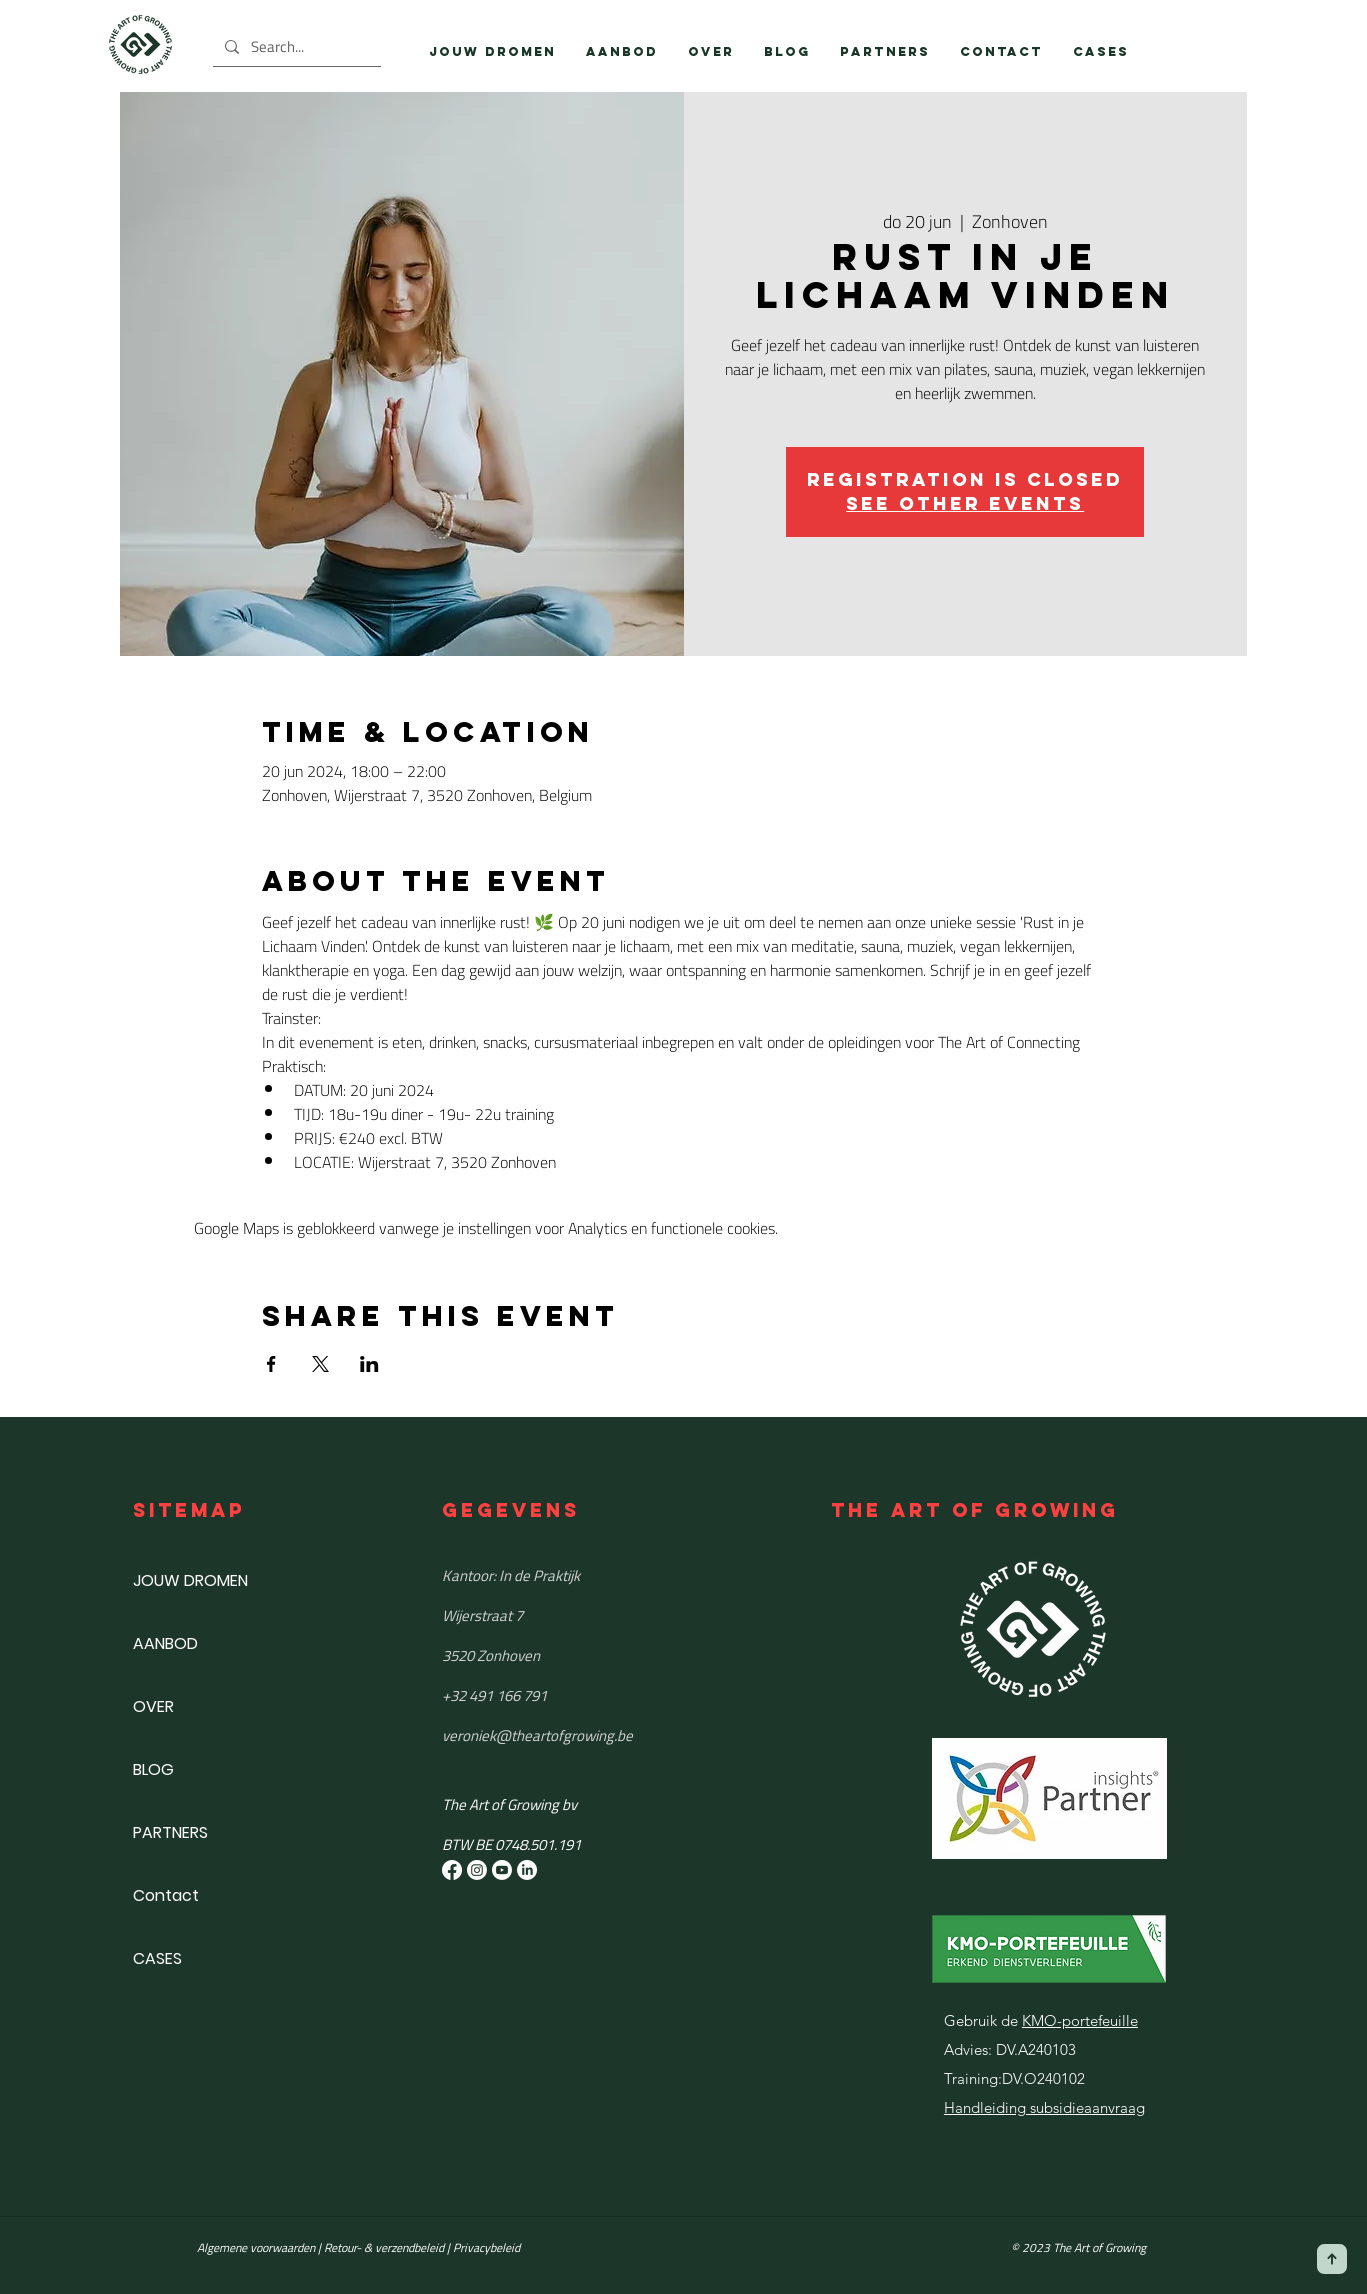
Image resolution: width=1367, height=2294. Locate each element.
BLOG (153, 1769)
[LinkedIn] (527, 1870)
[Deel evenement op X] (320, 1364)
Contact (166, 1895)
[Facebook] (452, 1870)
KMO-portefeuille (1080, 2020)
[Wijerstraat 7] (587, 1615)
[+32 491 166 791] (587, 1695)
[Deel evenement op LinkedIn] (369, 1364)
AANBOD (165, 1643)
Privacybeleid (486, 2247)
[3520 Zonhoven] (587, 1655)
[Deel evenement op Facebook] (271, 1364)
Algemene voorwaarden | (260, 2247)
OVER (153, 1706)
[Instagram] (477, 1870)
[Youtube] (502, 1870)
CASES (157, 1958)
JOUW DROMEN (190, 1580)
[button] (622, 52)
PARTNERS (170, 1832)
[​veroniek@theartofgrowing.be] (587, 1735)
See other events (965, 503)
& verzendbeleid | (405, 2247)
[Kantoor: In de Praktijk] (587, 1575)
